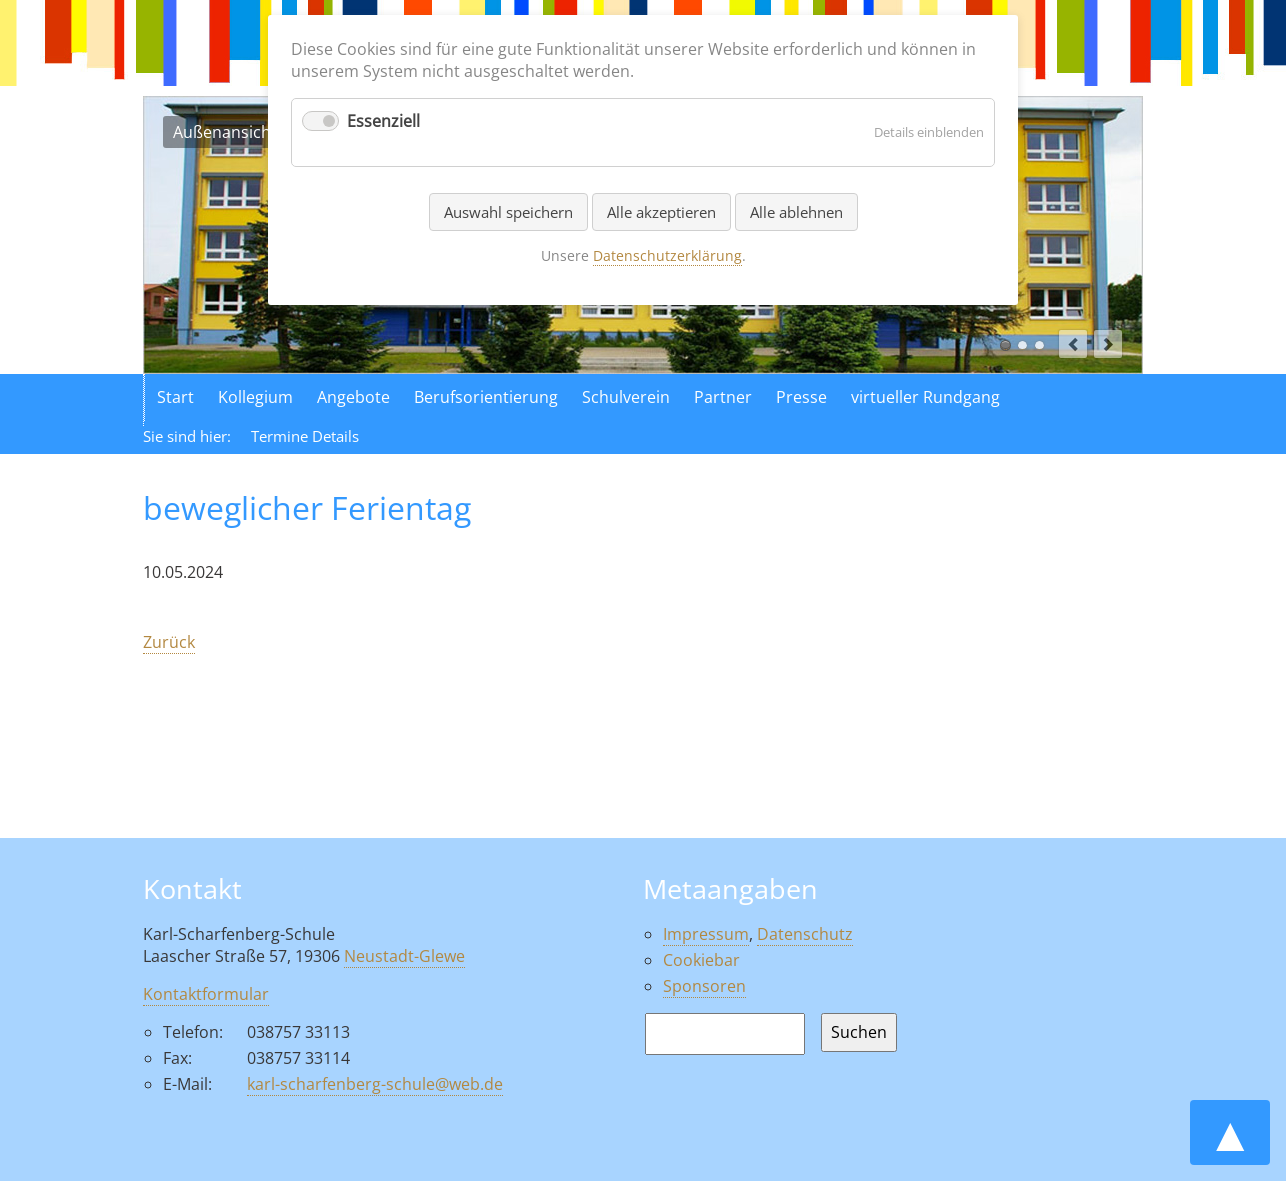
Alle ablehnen (796, 212)
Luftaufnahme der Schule (1022, 345)
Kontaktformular (206, 994)
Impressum (706, 934)
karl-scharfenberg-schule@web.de (375, 1084)
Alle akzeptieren (661, 212)
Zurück (169, 642)
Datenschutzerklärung (667, 255)
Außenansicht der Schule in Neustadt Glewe (1005, 345)
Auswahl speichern (508, 212)
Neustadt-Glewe (404, 956)
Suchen (859, 1032)
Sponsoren (704, 986)
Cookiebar (701, 960)
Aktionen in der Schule (1039, 345)
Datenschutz (805, 934)
